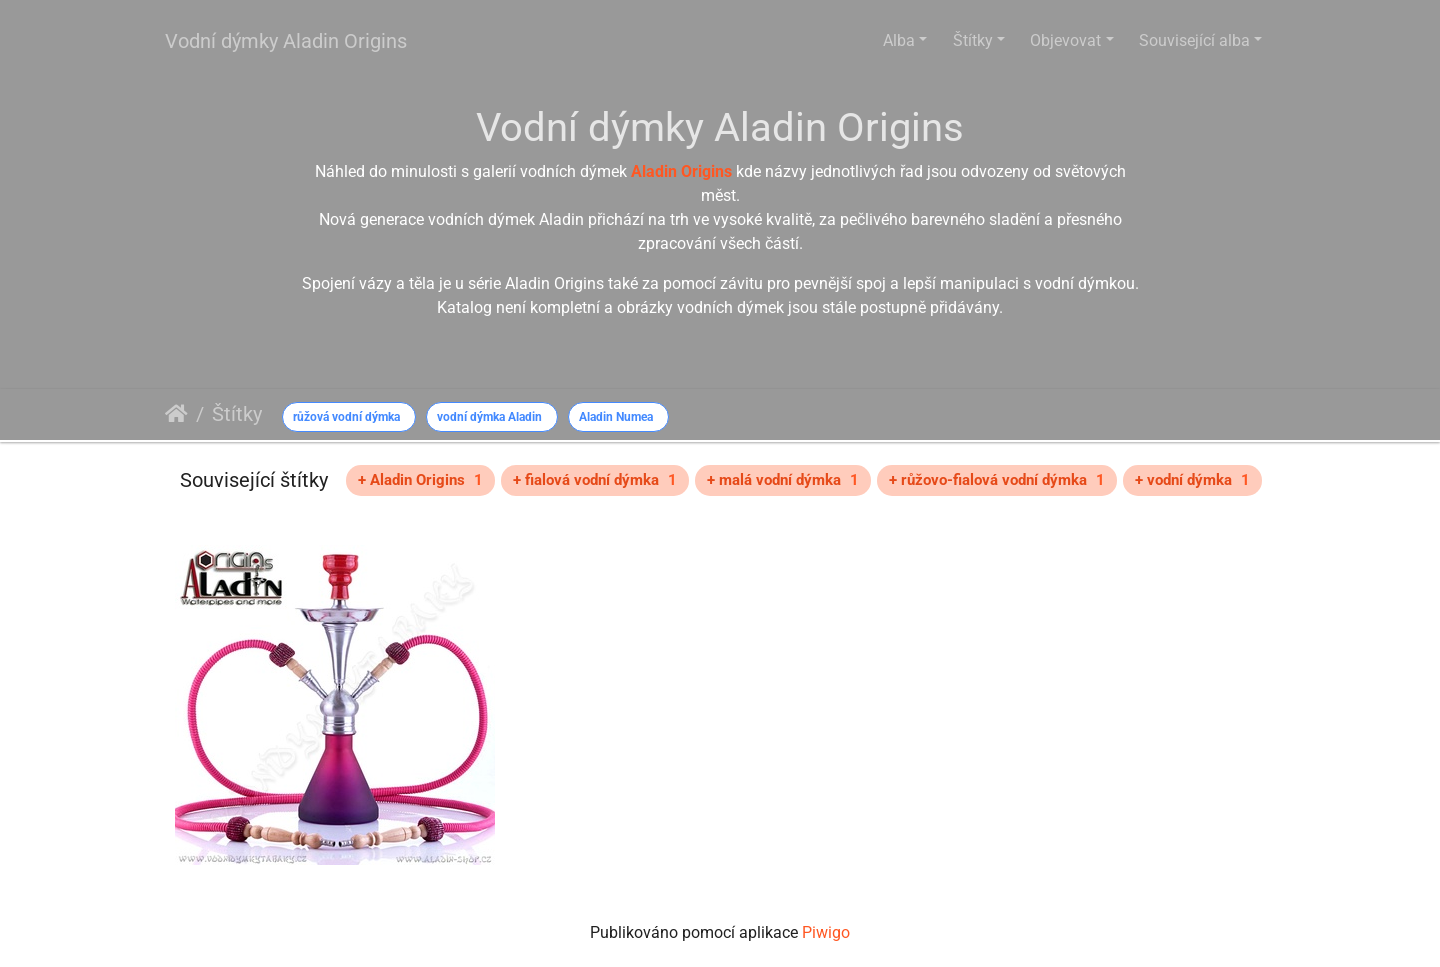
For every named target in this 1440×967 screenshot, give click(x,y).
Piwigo (826, 932)
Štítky (973, 40)
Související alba (1194, 40)
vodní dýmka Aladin (489, 417)
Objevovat (1065, 40)
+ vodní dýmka (1192, 480)
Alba (899, 40)
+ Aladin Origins (420, 480)
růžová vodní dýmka (346, 417)
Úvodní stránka (176, 414)
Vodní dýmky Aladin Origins (286, 41)
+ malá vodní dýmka (783, 480)
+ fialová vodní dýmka (595, 480)
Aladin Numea (616, 417)
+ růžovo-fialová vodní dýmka (997, 480)
